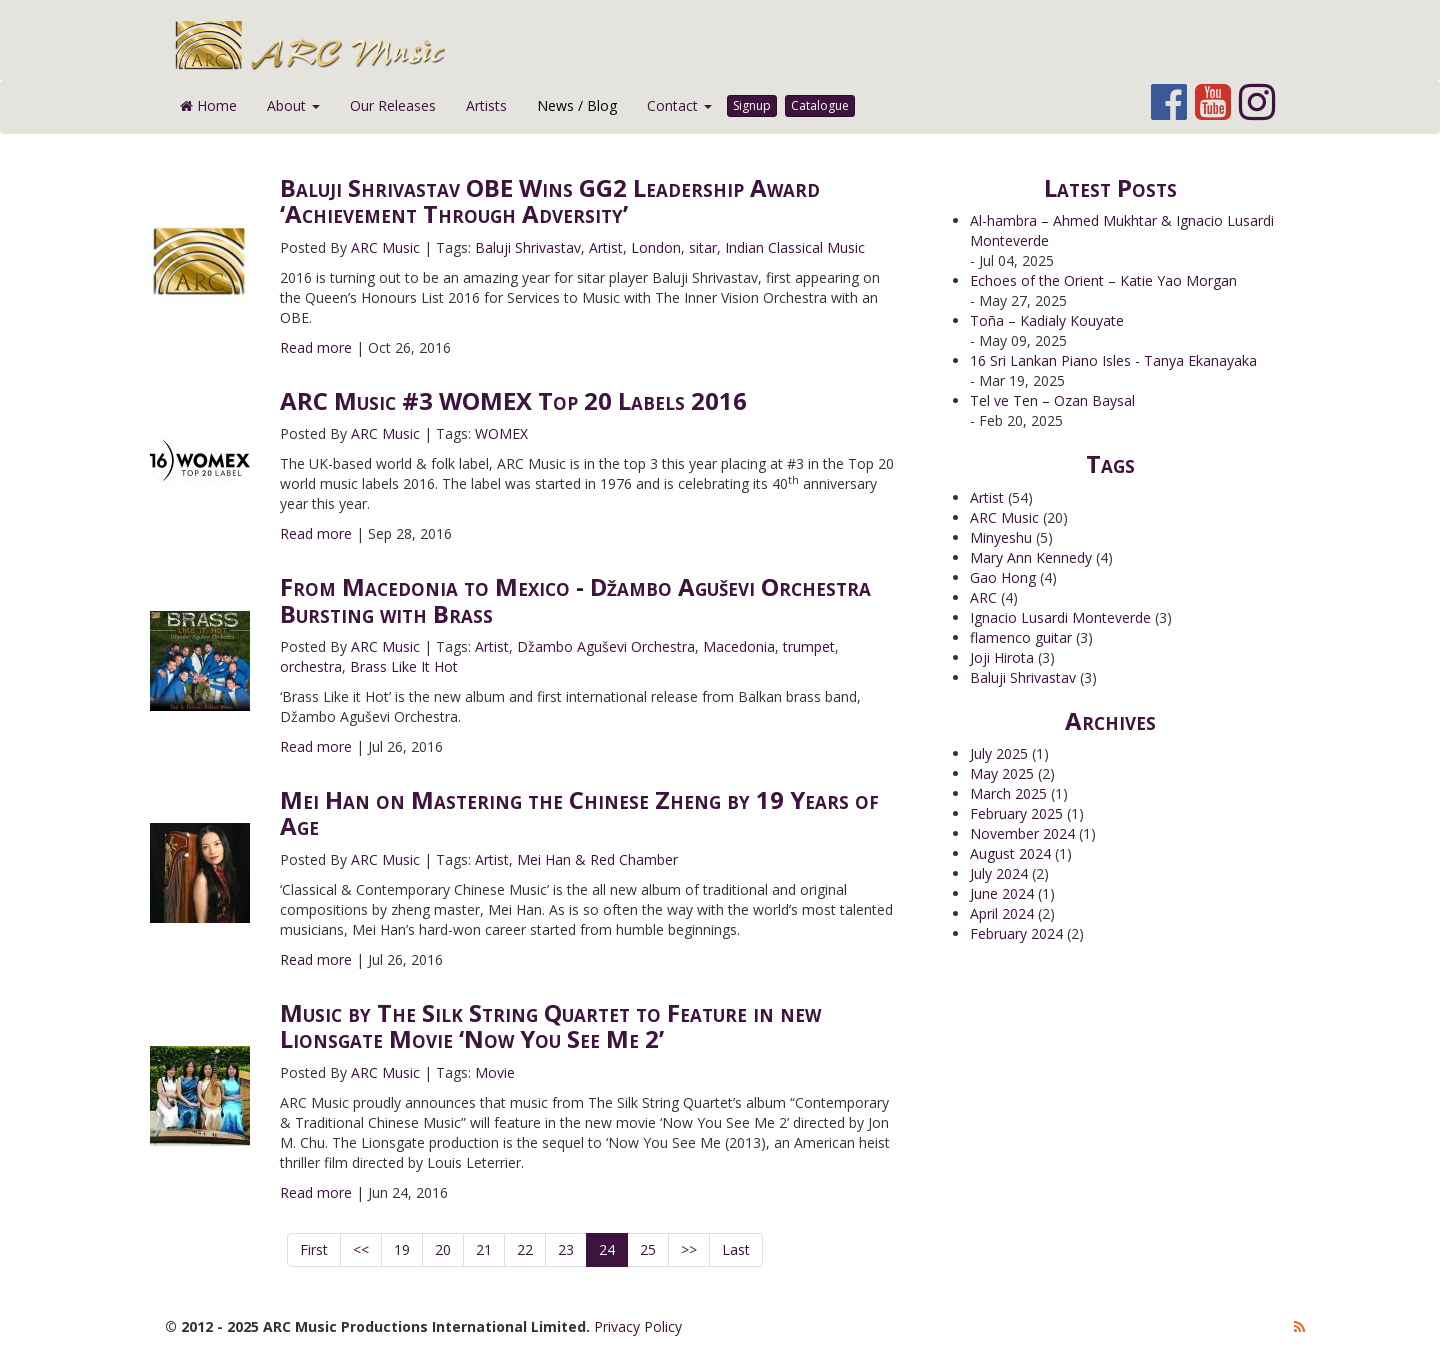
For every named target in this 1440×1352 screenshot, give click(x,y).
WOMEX (501, 433)
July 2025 (999, 753)
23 (566, 1249)
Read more (316, 347)
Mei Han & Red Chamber (597, 859)
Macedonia (739, 646)
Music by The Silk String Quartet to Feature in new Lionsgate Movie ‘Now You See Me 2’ (550, 1025)
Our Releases (393, 105)
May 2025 (1002, 773)
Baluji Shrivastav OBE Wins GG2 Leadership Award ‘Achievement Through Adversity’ (550, 200)
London (656, 247)
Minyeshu (1001, 537)
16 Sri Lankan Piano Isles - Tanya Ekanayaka (1113, 360)
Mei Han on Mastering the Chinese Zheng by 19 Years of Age (579, 812)
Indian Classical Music (795, 247)
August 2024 (1010, 853)
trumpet (809, 646)
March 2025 (1008, 793)
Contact (679, 105)
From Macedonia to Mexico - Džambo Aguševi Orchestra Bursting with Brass (575, 599)
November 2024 (1022, 833)
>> (689, 1249)
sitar (703, 247)
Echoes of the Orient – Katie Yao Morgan (1103, 280)
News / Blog (577, 105)
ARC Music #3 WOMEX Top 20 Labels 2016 (513, 400)
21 (484, 1249)
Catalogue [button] (820, 105)
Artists (486, 105)
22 (525, 1249)
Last (736, 1249)
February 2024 (1016, 933)
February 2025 (1016, 813)
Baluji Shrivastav (528, 247)
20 (443, 1249)
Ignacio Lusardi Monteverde (1060, 617)
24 (607, 1249)
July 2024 (999, 873)
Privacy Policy (638, 1326)
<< (361, 1249)
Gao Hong (1003, 577)
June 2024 (1002, 893)
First (314, 1249)
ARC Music (385, 247)
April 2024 (1002, 913)
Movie (495, 1072)
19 (402, 1249)
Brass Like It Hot (404, 666)
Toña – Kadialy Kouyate (1047, 320)
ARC (983, 597)
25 (648, 1249)
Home (208, 105)
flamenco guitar (1021, 637)
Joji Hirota (1002, 657)
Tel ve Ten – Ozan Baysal (1052, 400)
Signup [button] (752, 105)
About (293, 105)
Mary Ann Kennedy (1031, 557)
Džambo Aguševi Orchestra (606, 646)
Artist (606, 247)
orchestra (311, 666)
